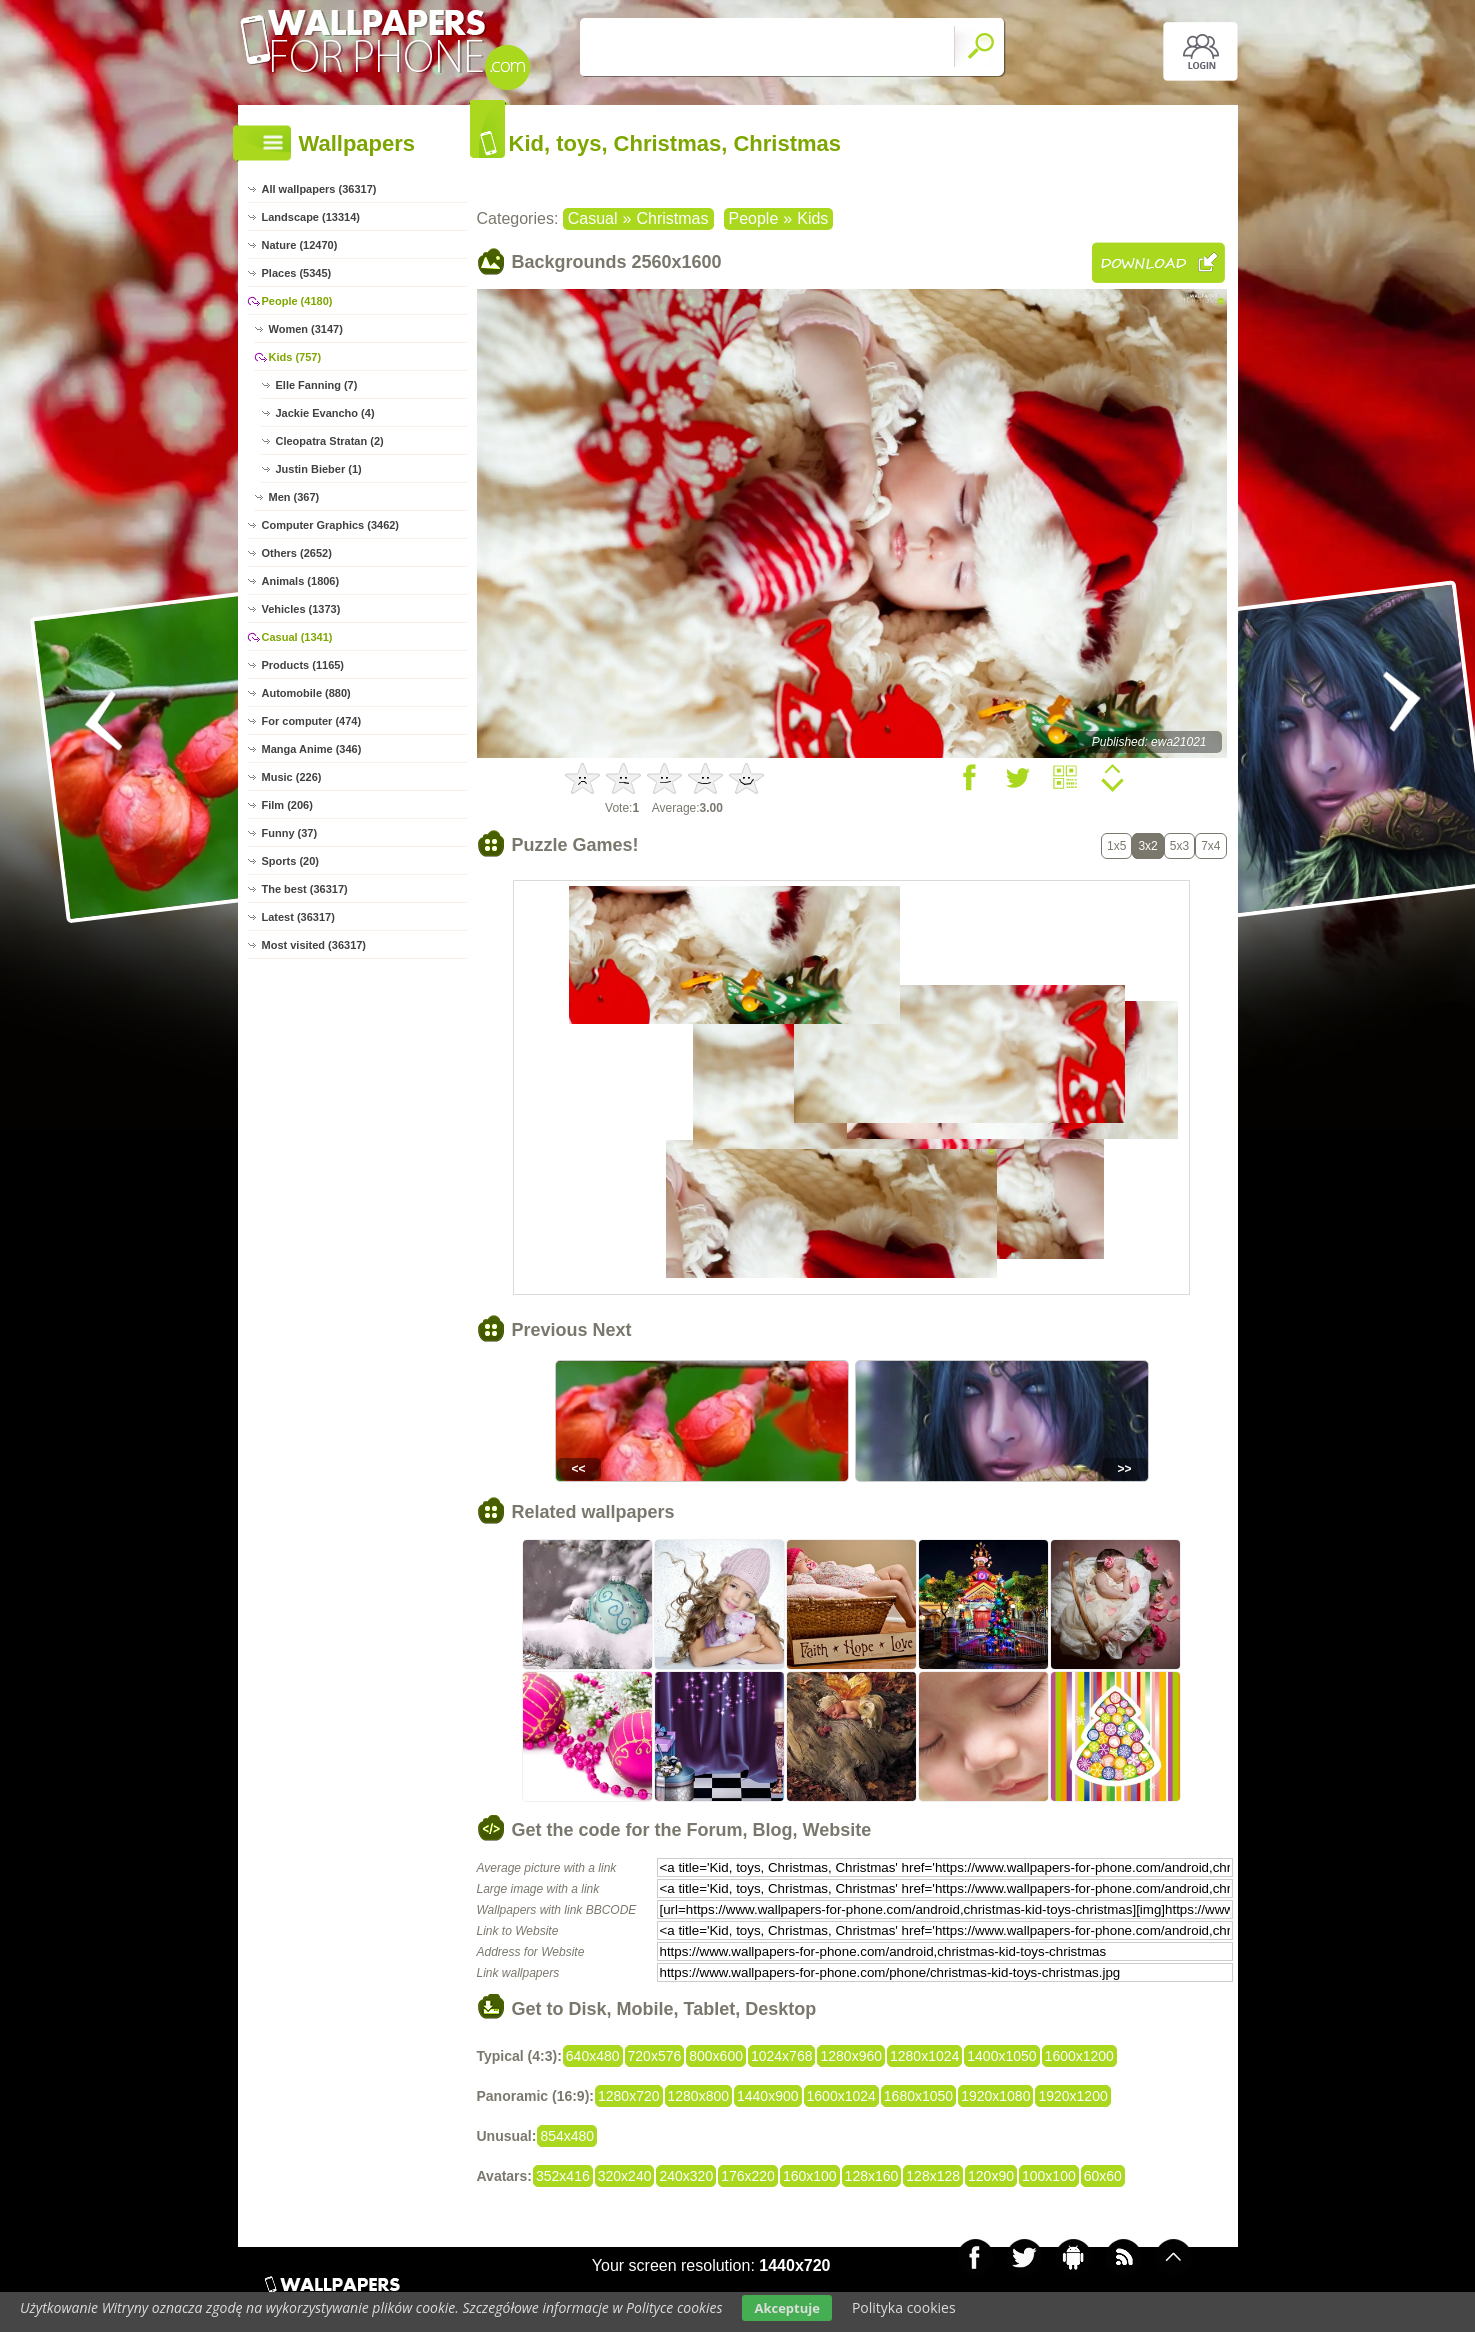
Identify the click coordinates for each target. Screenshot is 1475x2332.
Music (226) (292, 777)
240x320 (686, 2176)
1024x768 (782, 2056)
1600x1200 (1079, 2056)
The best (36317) (305, 889)
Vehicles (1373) (301, 609)
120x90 (991, 2176)
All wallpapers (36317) (319, 189)
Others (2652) (297, 553)
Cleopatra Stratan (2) (330, 441)
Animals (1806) (301, 581)
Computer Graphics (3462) (331, 525)
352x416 (563, 2176)
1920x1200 (1072, 2096)
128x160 (872, 2176)
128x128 (933, 2176)
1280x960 (851, 2056)
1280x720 (629, 2096)
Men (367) (294, 497)
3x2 (1147, 846)
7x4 (1210, 846)
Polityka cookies (904, 2307)
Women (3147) (306, 329)
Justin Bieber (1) (319, 469)
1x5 (1116, 846)
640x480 (593, 2056)
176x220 (748, 2176)
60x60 (1103, 2176)
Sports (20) (290, 861)
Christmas (672, 218)
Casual (593, 218)
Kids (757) (295, 357)
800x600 (716, 2056)
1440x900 (768, 2096)
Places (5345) (297, 273)
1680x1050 (918, 2096)
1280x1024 (924, 2056)
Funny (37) (290, 833)
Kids (812, 218)
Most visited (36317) (314, 945)
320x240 (625, 2176)
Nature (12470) (300, 245)
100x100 (1049, 2176)
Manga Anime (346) (312, 749)
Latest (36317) (298, 917)
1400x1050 (1001, 2056)
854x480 (567, 2136)
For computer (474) (312, 721)
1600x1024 (841, 2096)
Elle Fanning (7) (317, 385)
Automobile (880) (306, 693)
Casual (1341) (297, 637)
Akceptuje (786, 2308)
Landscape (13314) (311, 217)
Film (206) (287, 805)
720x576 (655, 2056)
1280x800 (699, 2096)
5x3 (1179, 846)
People (754, 218)
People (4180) (297, 301)
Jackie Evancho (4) (325, 413)
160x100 (810, 2176)
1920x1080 (995, 2096)
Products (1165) (303, 665)
